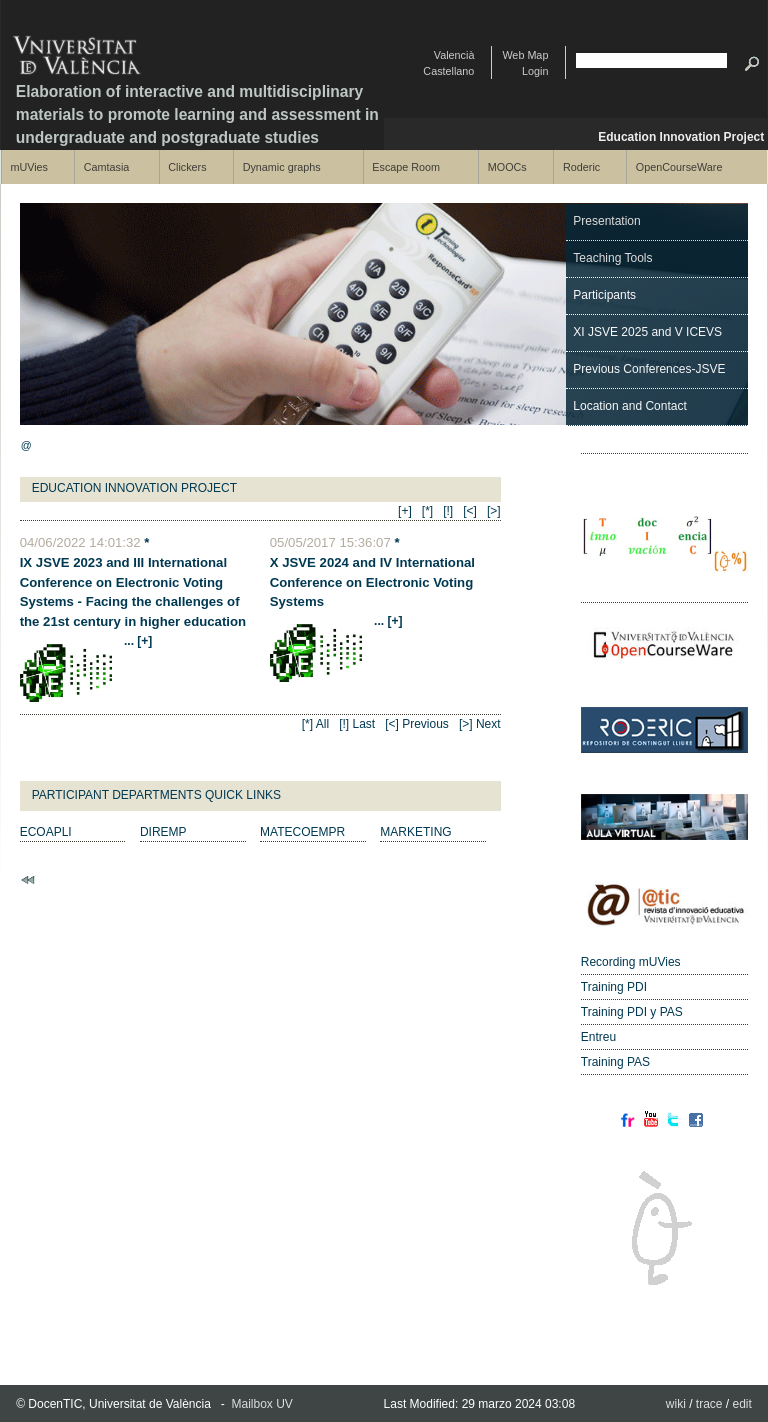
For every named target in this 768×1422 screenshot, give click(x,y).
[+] (405, 511)
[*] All (315, 724)
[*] (427, 511)
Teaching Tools (612, 258)
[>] (494, 511)
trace (709, 1404)
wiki (676, 1404)
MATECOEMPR (302, 832)
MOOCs (507, 167)
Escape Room (406, 167)
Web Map (525, 55)
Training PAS (615, 1062)
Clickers (187, 167)
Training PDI (614, 987)
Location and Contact (629, 406)
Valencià (454, 55)
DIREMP (163, 832)
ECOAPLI (46, 832)
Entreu (598, 1037)
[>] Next (480, 724)
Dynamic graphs (282, 167)
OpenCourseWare (679, 167)
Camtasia (107, 167)
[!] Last (357, 724)
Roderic (581, 167)
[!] (448, 511)
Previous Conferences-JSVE (649, 369)
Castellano (448, 71)
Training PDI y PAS (632, 1012)
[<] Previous (417, 724)
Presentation (606, 221)
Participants (604, 295)
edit (742, 1404)
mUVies (29, 167)
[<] (470, 511)
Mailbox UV (262, 1404)
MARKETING (415, 832)
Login (535, 71)
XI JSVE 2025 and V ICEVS (647, 332)
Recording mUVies (631, 962)
